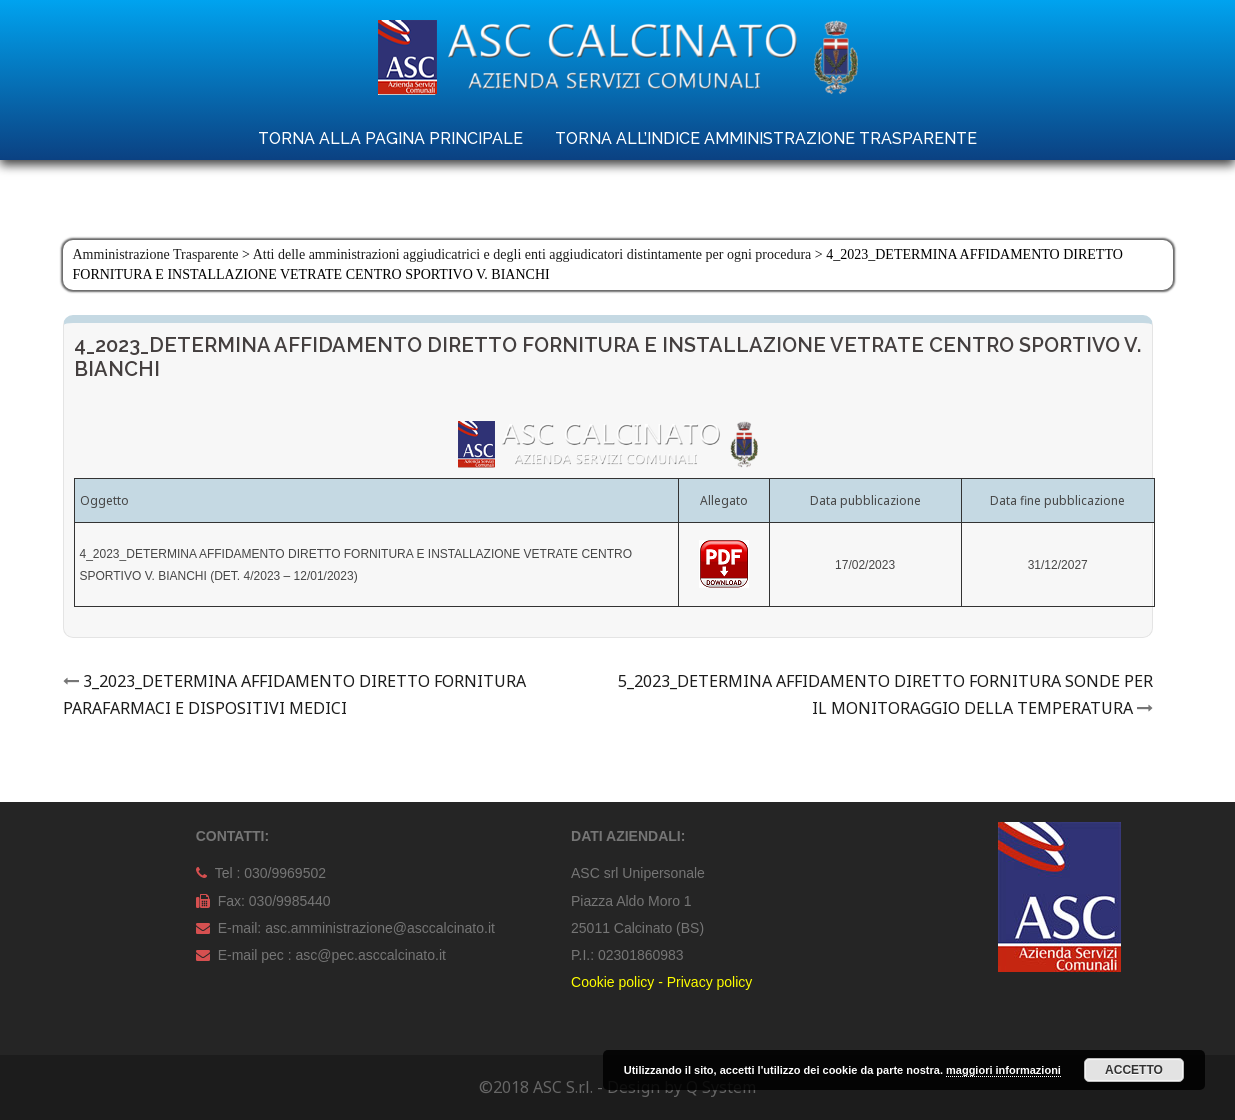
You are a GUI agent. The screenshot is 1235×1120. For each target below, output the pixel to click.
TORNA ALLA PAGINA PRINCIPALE (390, 138)
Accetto (1134, 1070)
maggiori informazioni (1003, 1070)
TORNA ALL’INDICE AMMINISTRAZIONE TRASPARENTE (766, 138)
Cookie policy (612, 982)
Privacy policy (710, 982)
